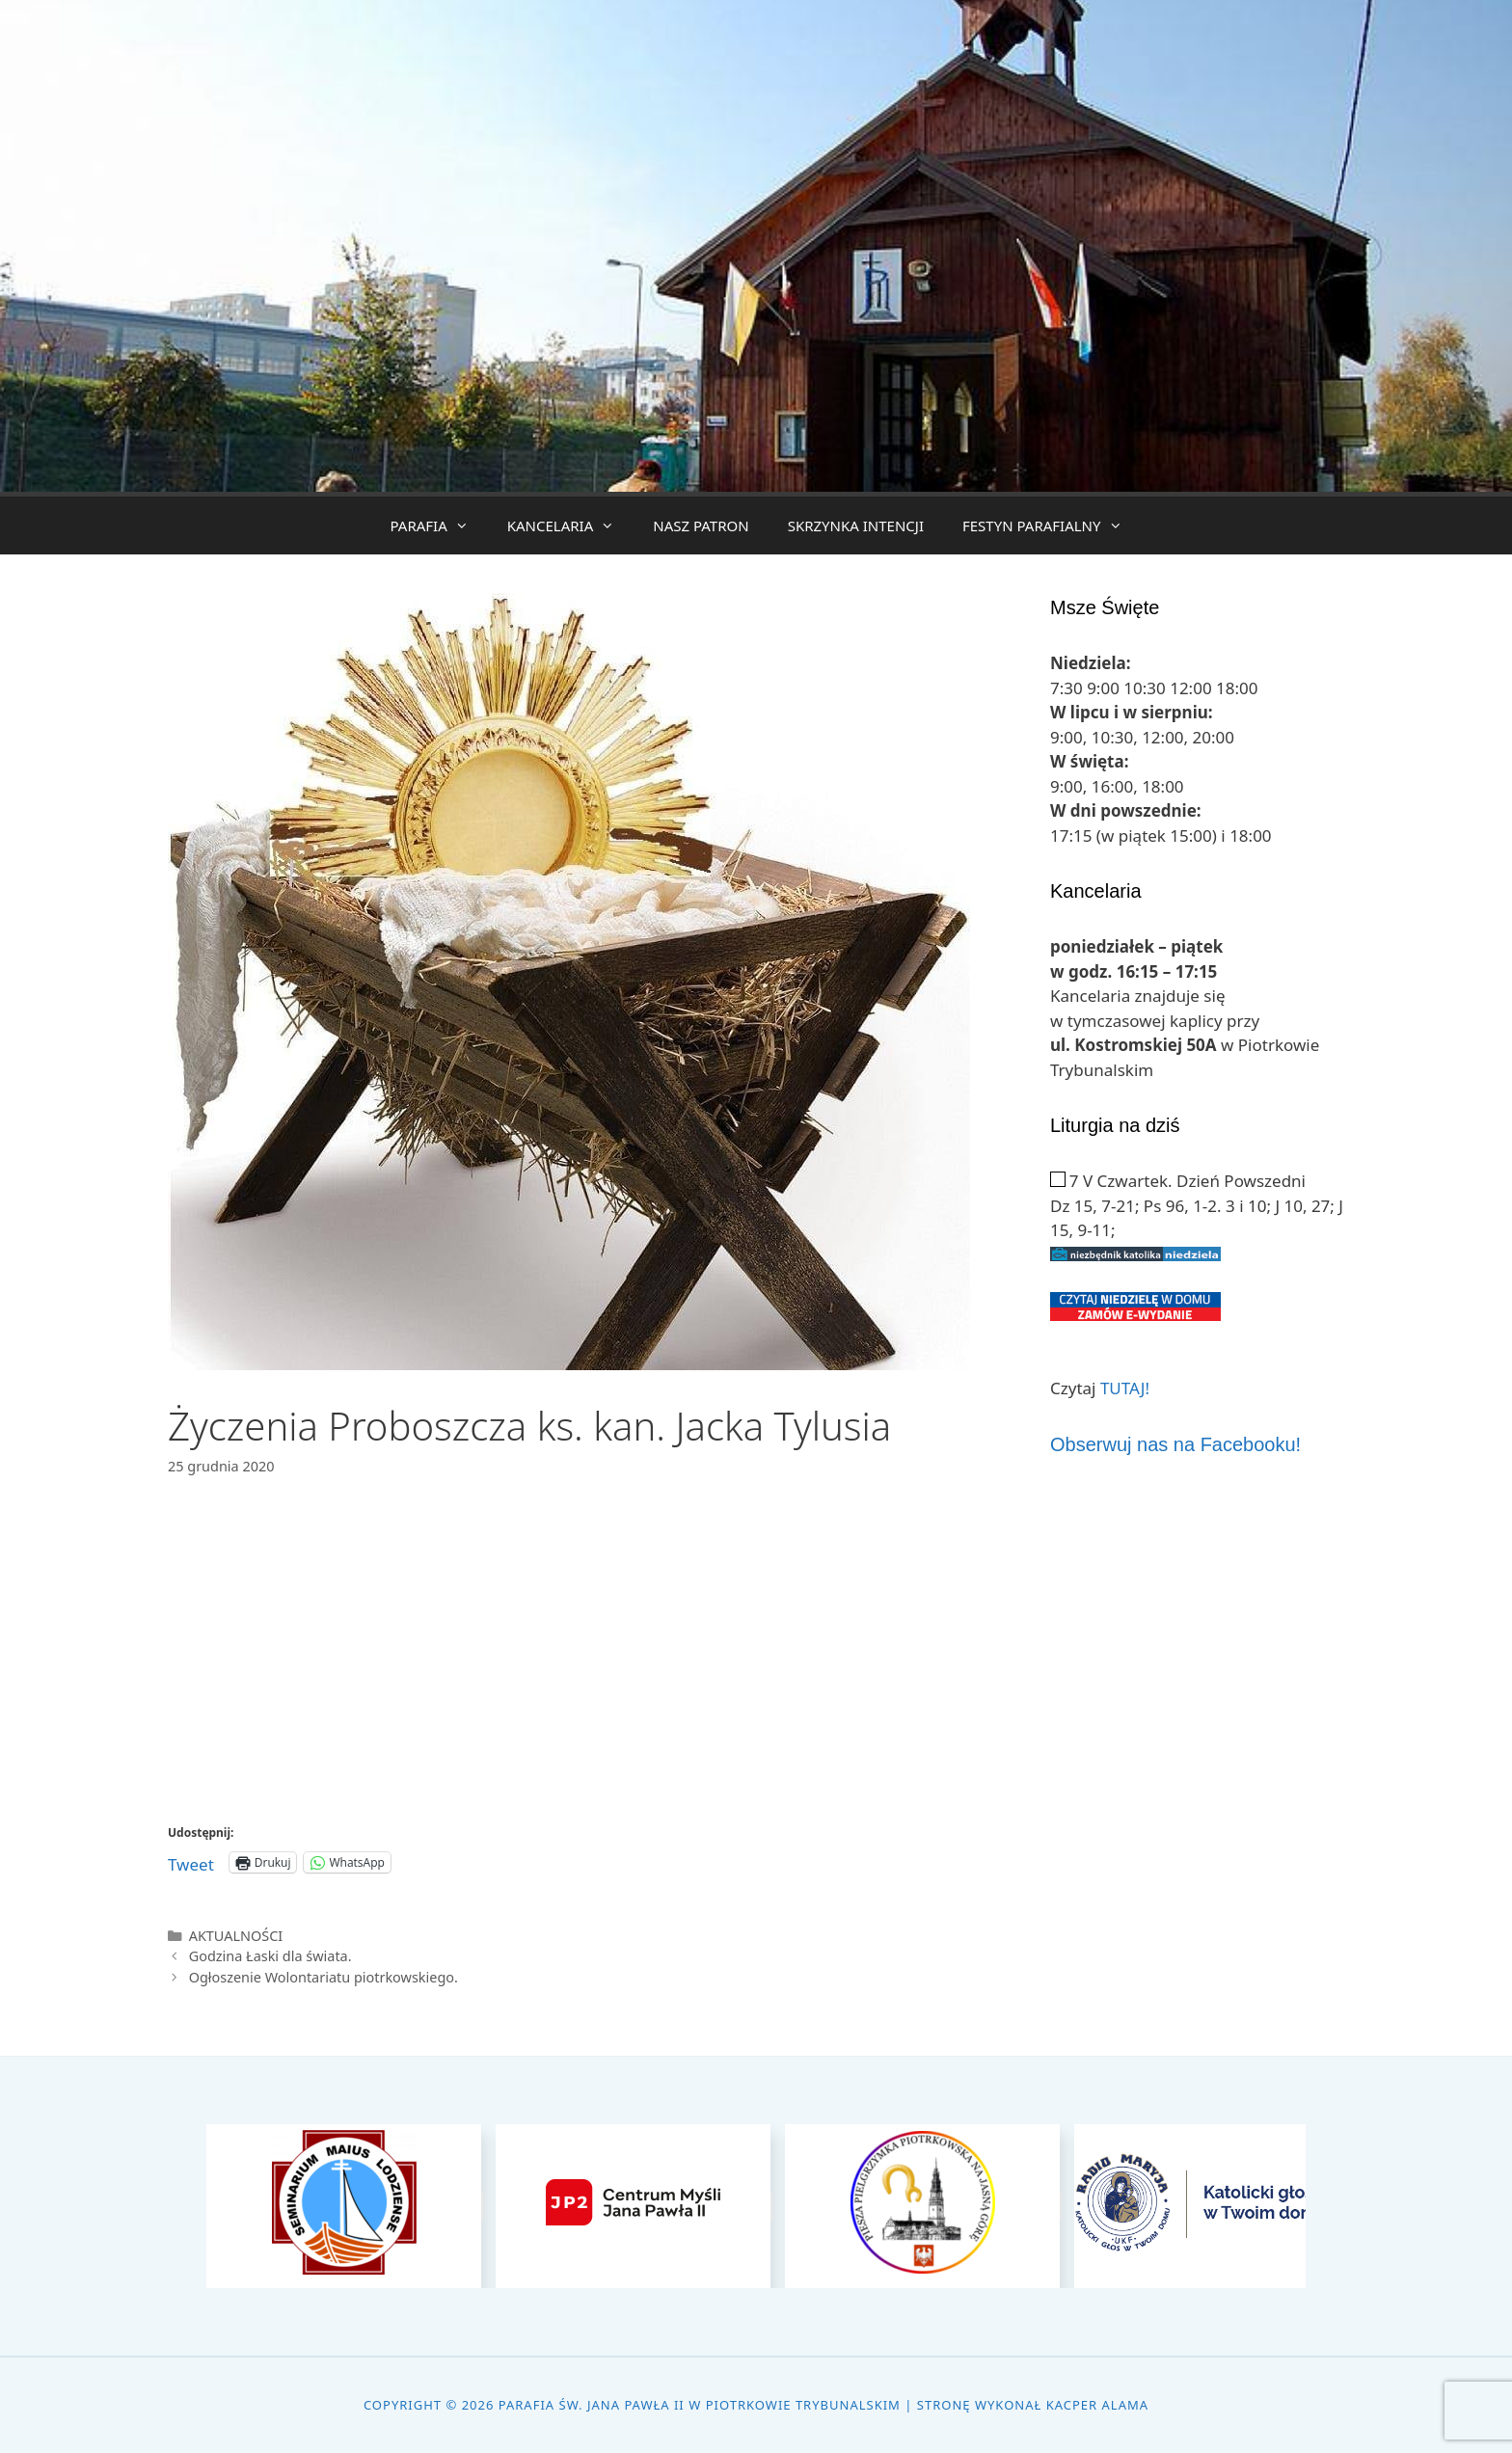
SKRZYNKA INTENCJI (856, 525)
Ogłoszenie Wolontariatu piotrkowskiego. (323, 1977)
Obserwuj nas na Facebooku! (1175, 1444)
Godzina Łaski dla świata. (270, 1956)
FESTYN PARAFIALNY (1052, 525)
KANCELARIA (570, 525)
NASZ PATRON (700, 525)
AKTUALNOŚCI (236, 1936)
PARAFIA (438, 525)
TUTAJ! (1124, 1388)
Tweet (191, 1861)
